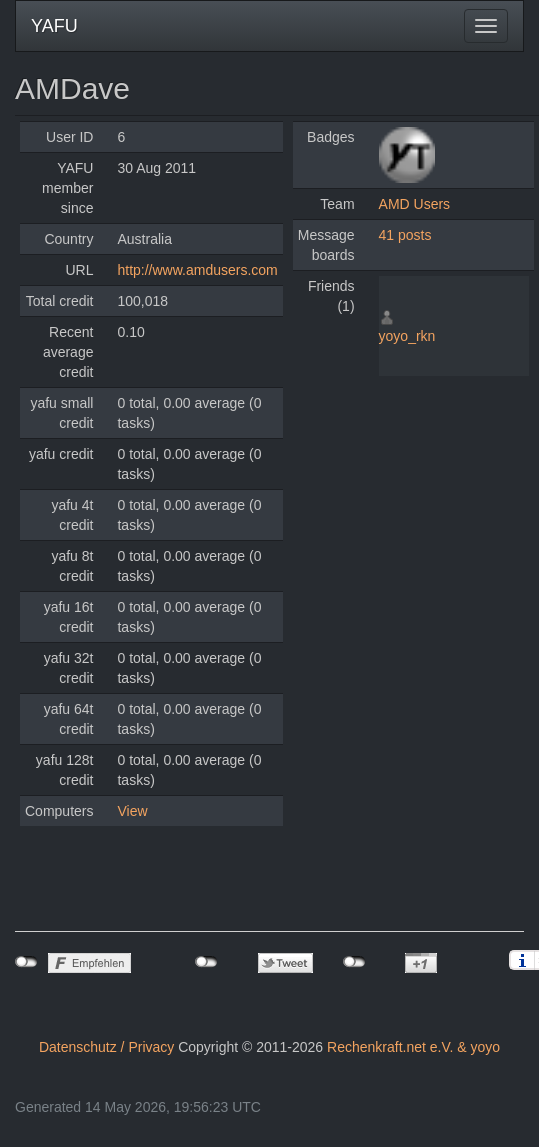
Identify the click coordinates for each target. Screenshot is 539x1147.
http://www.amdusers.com (197, 270)
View (132, 811)
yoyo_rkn (407, 336)
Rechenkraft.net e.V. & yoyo (413, 1047)
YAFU (54, 26)
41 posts (405, 235)
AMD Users (415, 204)
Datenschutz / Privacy (106, 1047)
